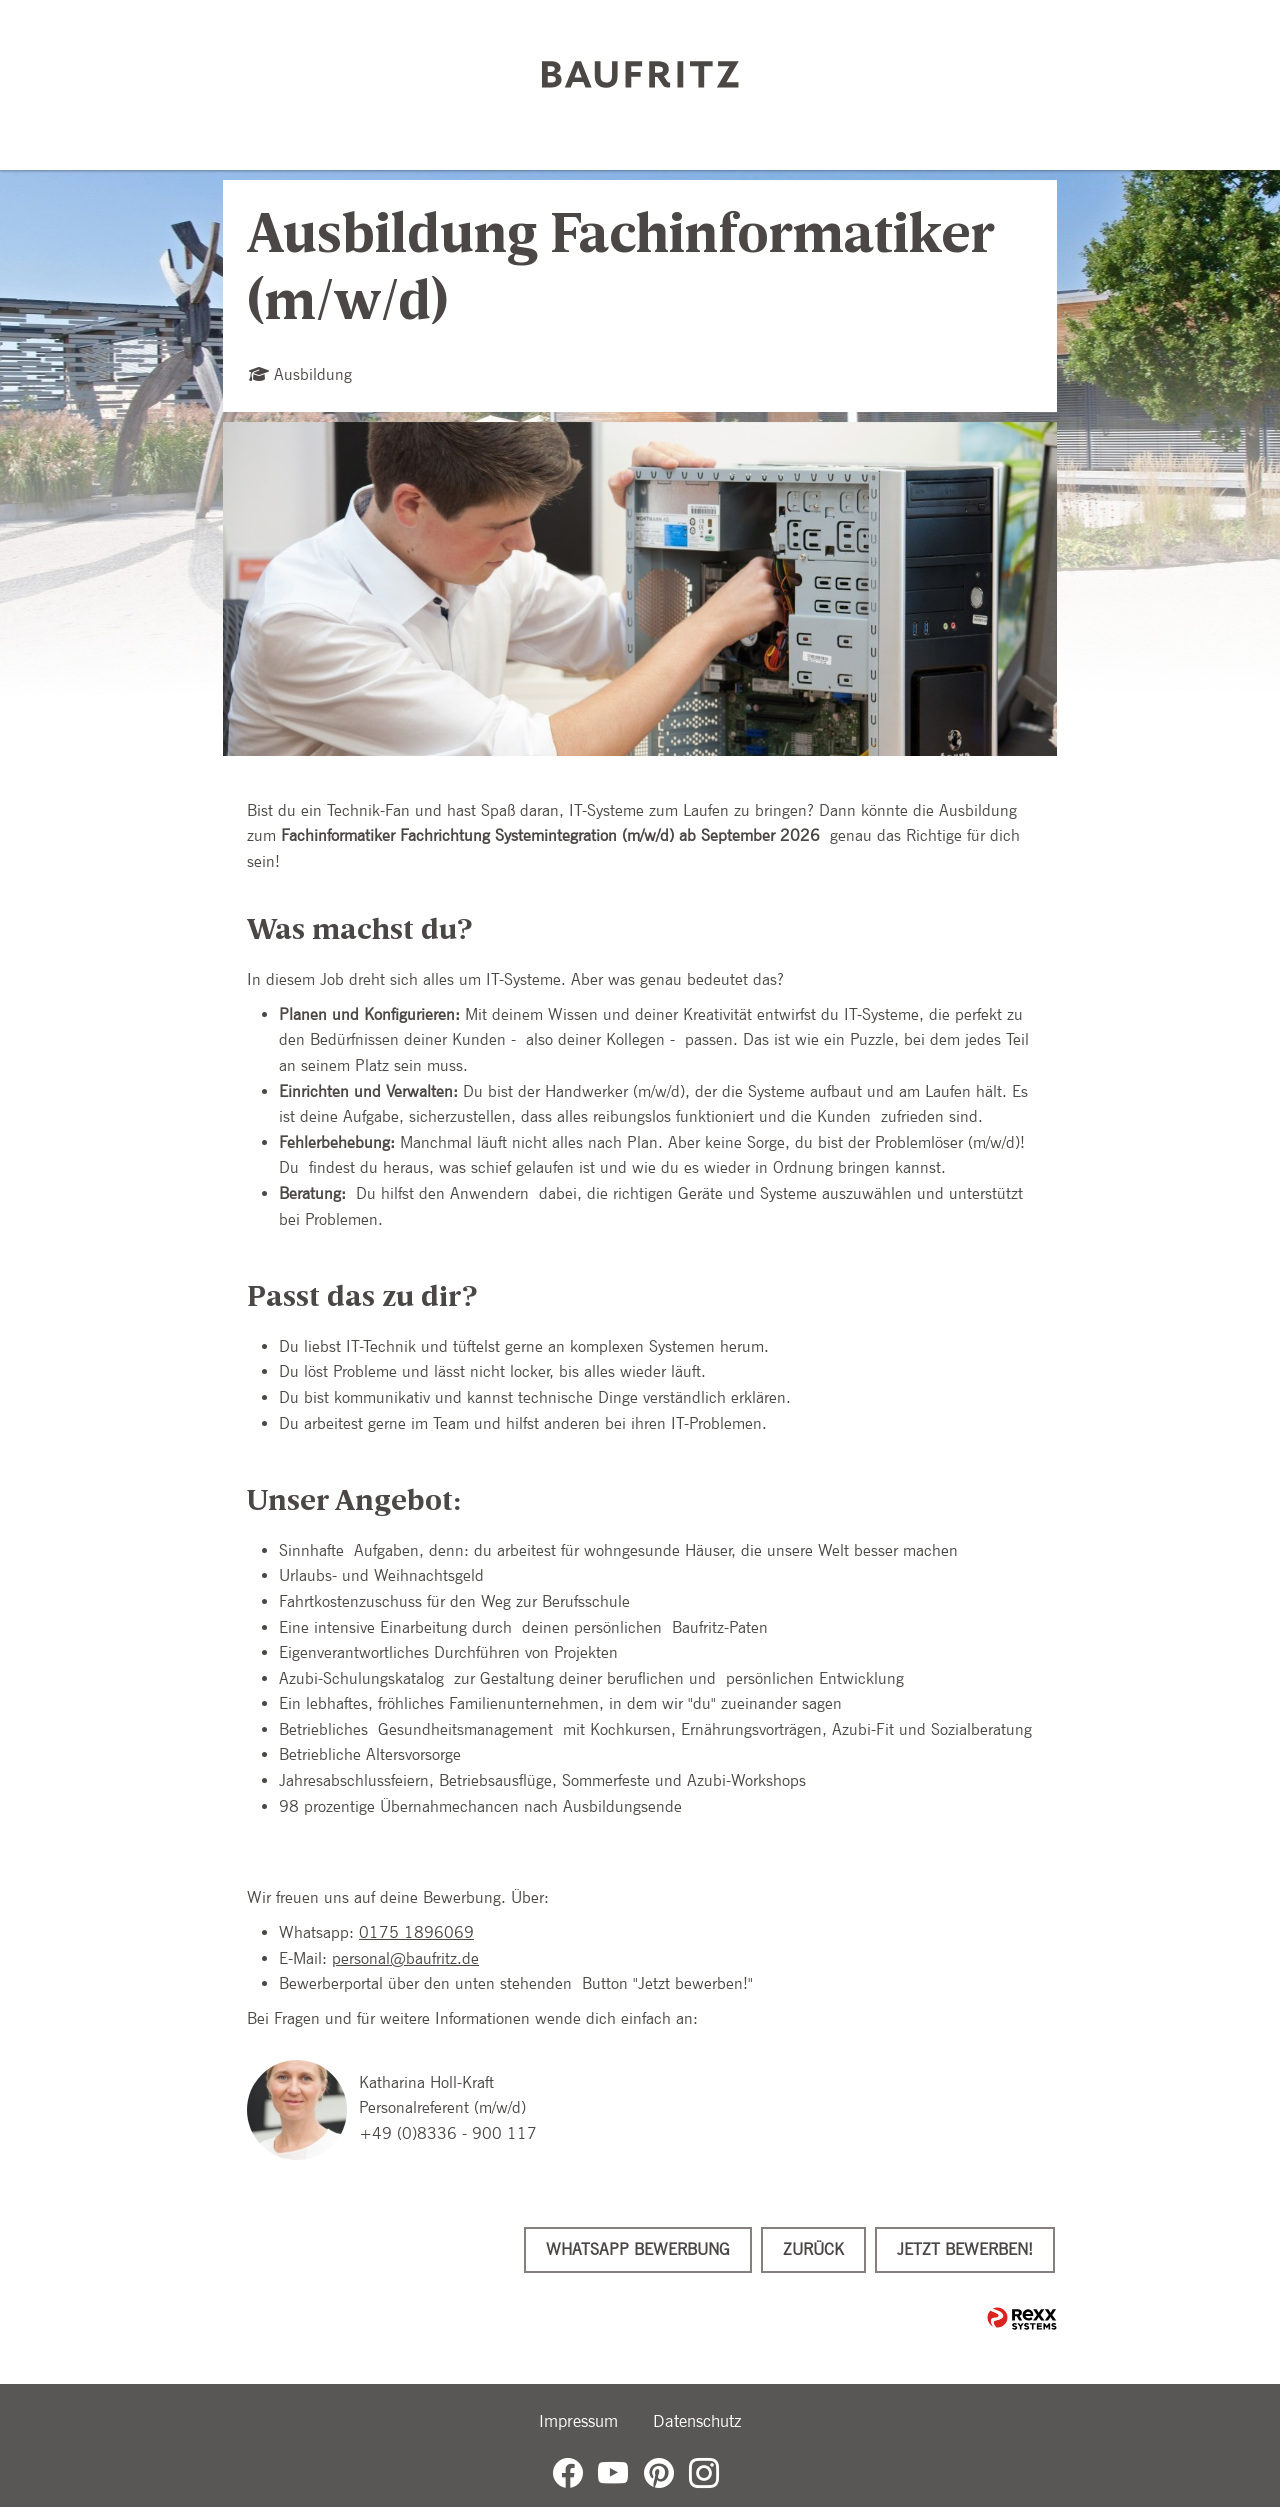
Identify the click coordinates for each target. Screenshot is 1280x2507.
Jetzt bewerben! (965, 2249)
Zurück (813, 2249)
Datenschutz (697, 2421)
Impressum (578, 2421)
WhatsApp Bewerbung (638, 2249)
